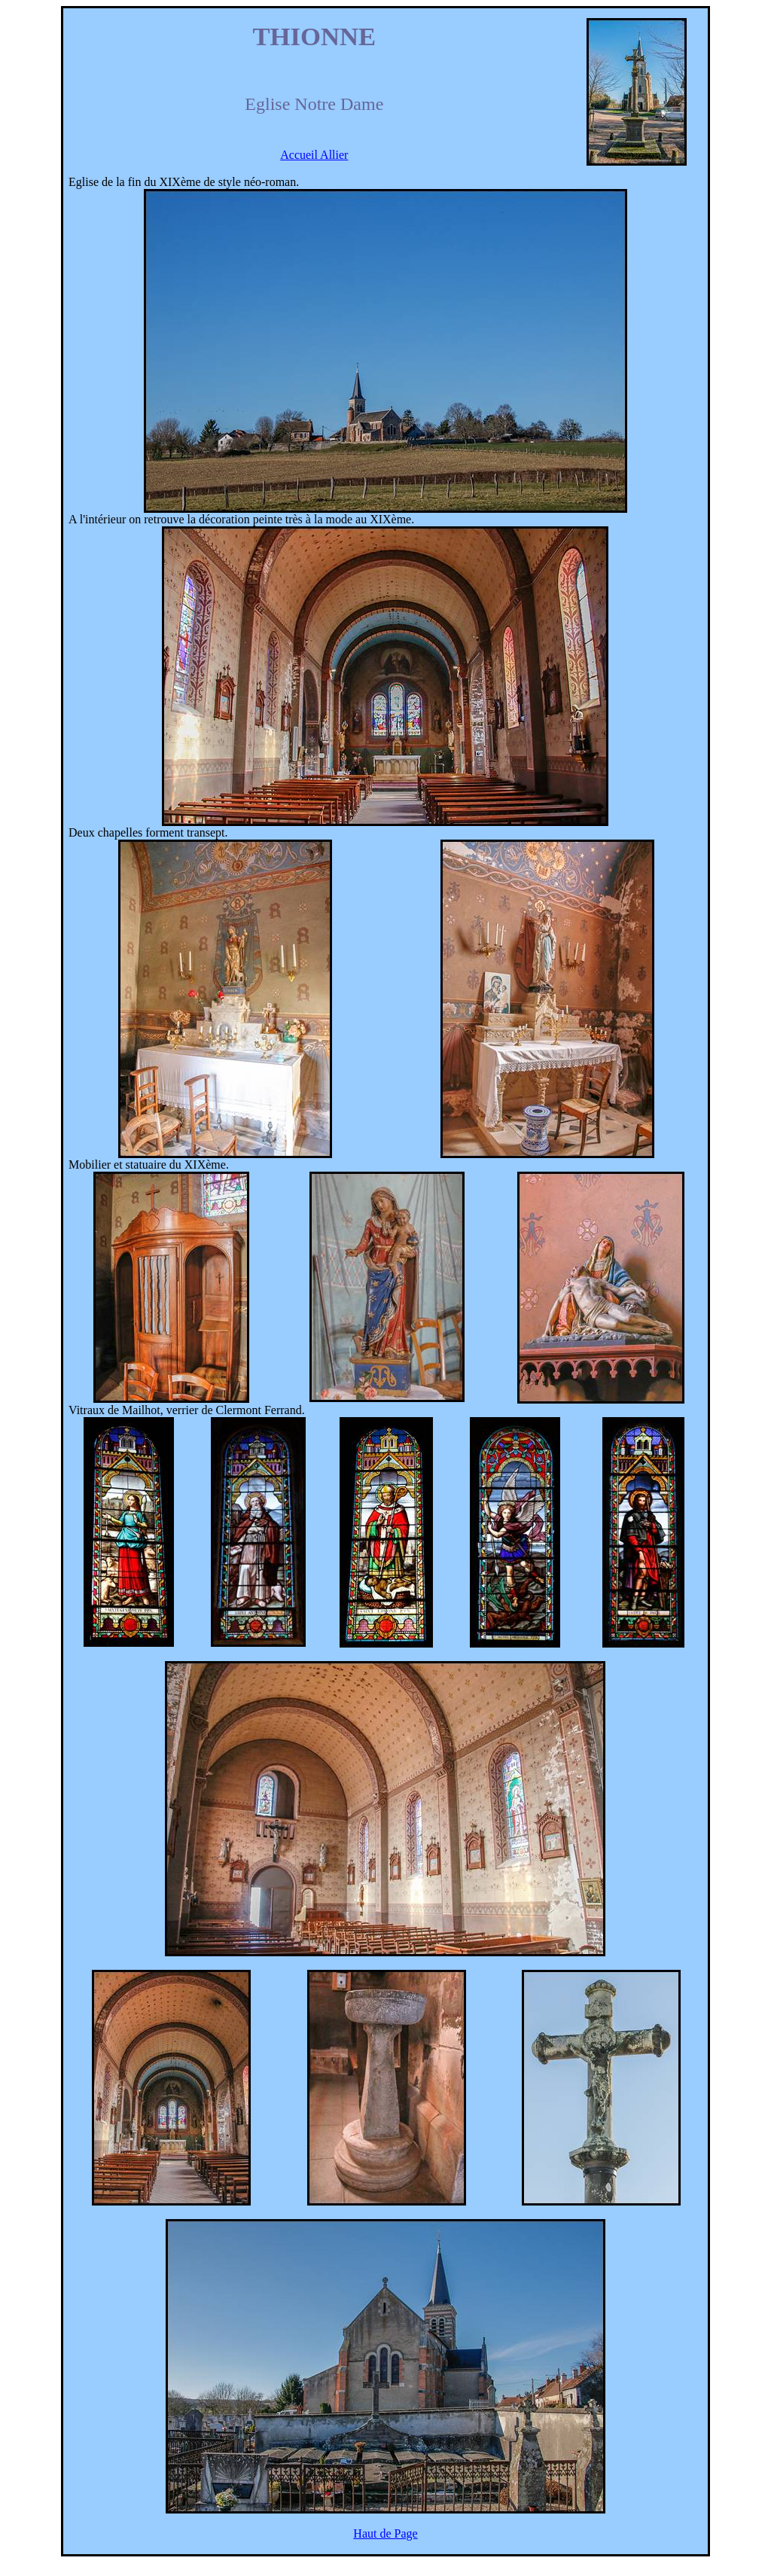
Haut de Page (385, 2533)
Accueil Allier (314, 154)
